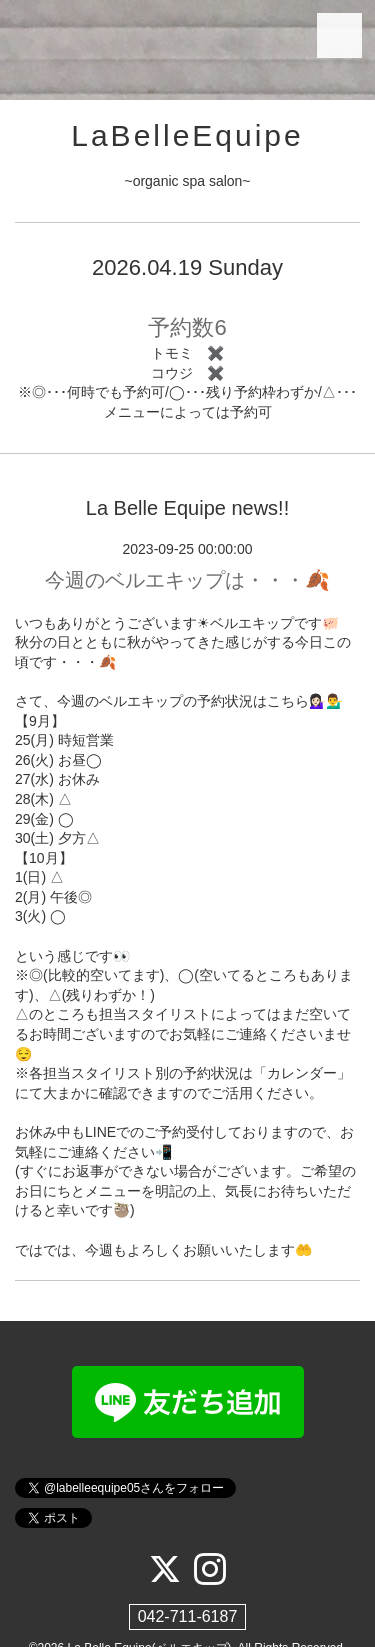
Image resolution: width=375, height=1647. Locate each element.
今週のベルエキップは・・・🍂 (187, 580)
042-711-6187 (188, 1616)
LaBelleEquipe (187, 135)
